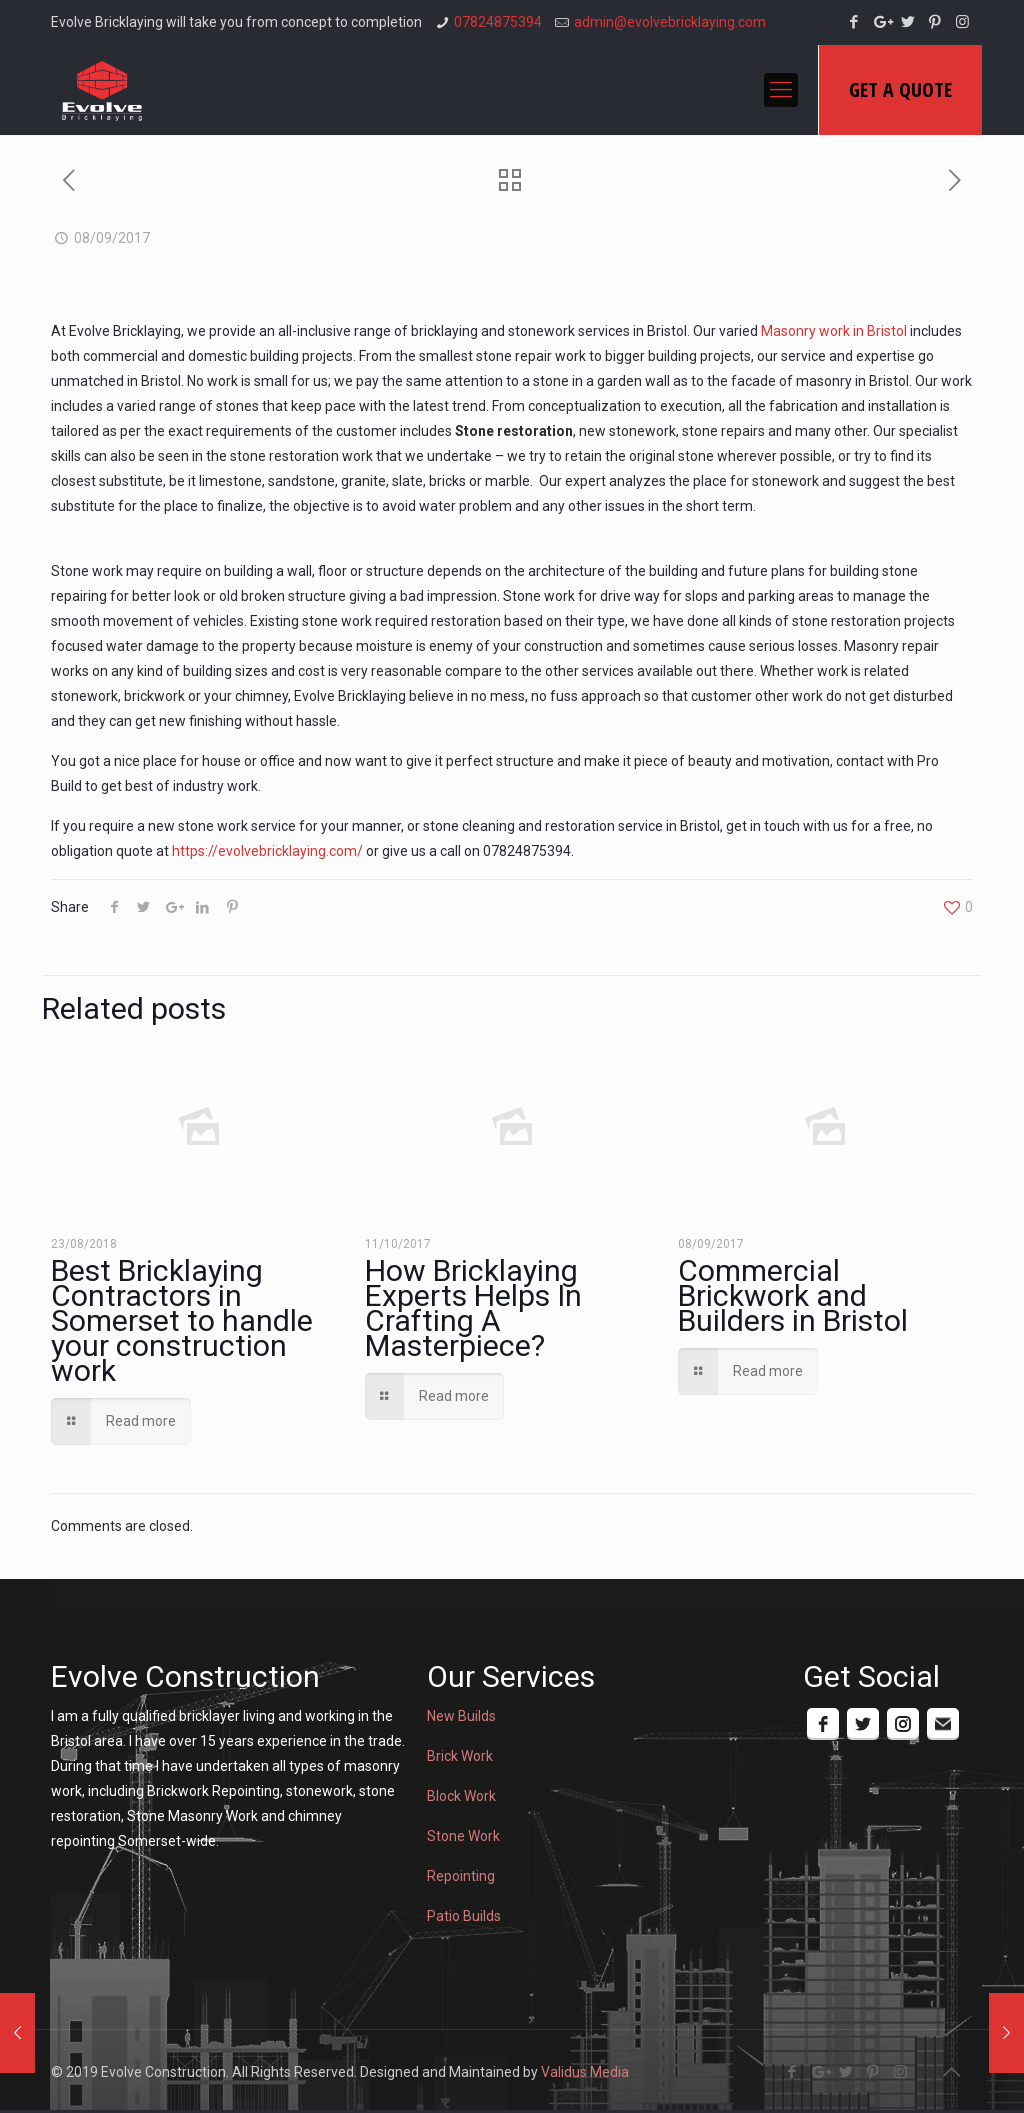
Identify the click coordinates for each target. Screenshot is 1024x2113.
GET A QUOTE (900, 89)
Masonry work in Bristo (832, 331)
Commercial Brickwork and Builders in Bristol (793, 1295)
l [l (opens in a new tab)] (905, 331)
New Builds (461, 1716)
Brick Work (460, 1756)
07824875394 (498, 22)
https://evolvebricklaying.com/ (267, 851)
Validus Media (585, 2072)
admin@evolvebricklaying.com (670, 22)
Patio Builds (464, 1916)
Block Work (461, 1796)
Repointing (461, 1876)
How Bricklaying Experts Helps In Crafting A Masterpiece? (473, 1308)
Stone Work (463, 1836)
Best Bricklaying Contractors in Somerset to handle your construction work (182, 1320)
